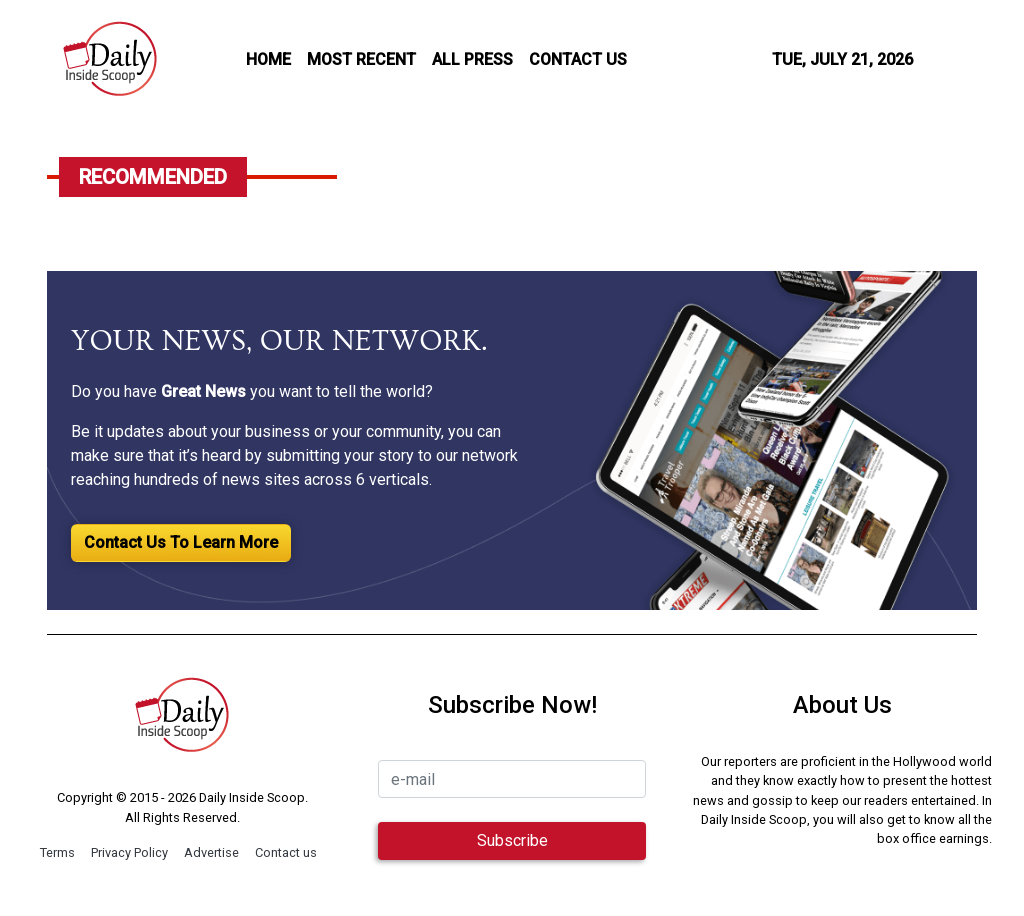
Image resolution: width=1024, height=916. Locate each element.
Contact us (286, 852)
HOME (268, 59)
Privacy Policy (129, 852)
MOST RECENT (361, 59)
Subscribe (512, 840)
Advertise (211, 852)
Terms (57, 852)
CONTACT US (578, 59)
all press (472, 59)
